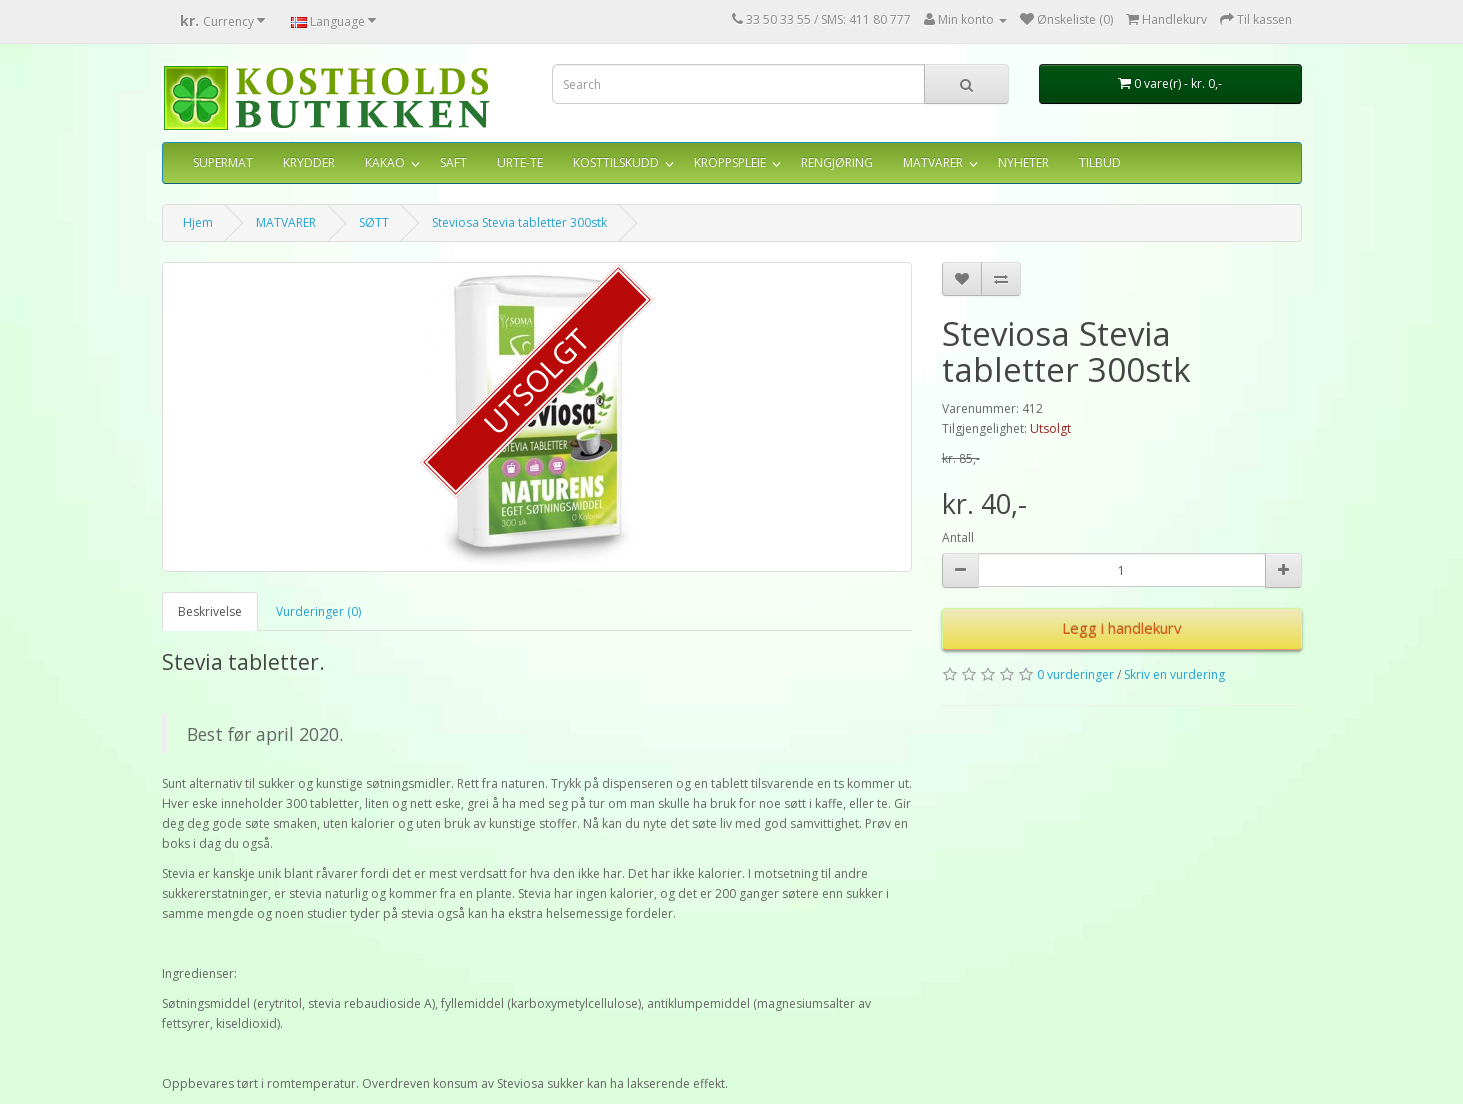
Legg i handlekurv (1122, 628)
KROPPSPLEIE (730, 162)
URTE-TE (520, 162)
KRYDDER (309, 162)
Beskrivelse (210, 611)
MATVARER (933, 162)
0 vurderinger (1075, 674)
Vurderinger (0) (318, 611)
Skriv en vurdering (1174, 674)
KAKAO (385, 162)
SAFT (453, 162)
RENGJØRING (837, 162)
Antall (958, 537)
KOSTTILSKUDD (616, 162)
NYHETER (1023, 162)
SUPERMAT (223, 162)
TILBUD (1100, 162)
